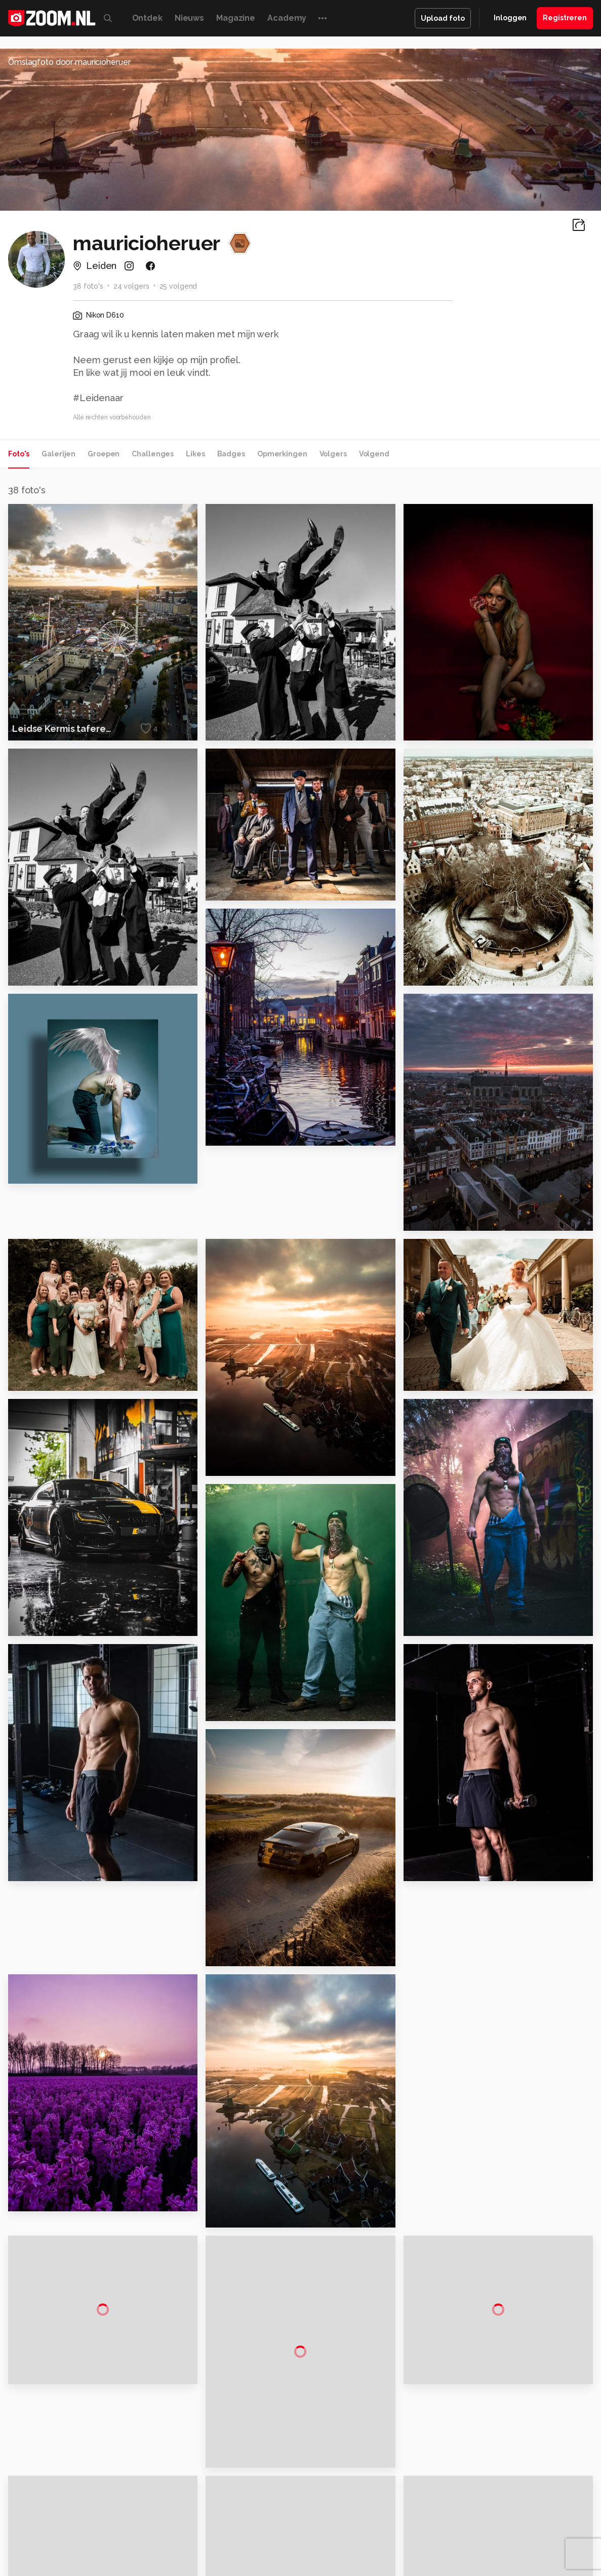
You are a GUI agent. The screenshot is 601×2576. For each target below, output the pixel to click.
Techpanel (415, 2544)
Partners (498, 2476)
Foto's (18, 454)
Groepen (103, 454)
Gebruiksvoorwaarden (521, 2457)
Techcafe (297, 2544)
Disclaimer (501, 2440)
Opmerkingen (282, 454)
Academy (286, 18)
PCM (117, 2544)
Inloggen (510, 18)
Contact (497, 2512)
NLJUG (376, 2555)
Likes (195, 454)
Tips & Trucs (211, 2544)
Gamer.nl (452, 2544)
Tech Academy (257, 2555)
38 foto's (88, 286)
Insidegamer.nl (495, 2544)
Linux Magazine (334, 2555)
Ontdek (147, 18)
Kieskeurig (35, 2544)
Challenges (153, 454)
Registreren (565, 18)
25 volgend (178, 286)
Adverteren (503, 2421)
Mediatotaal (256, 2544)
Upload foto (443, 18)
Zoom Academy (201, 2555)
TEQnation (409, 2555)
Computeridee (80, 2544)
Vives (296, 2555)
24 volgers (131, 286)
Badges (231, 454)
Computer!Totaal (157, 2544)
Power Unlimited (551, 2544)
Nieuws (189, 18)
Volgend (374, 454)
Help (492, 2493)
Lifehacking (374, 2544)
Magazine (235, 18)
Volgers (333, 454)
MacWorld (334, 2544)
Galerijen (58, 454)
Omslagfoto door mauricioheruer (69, 62)
